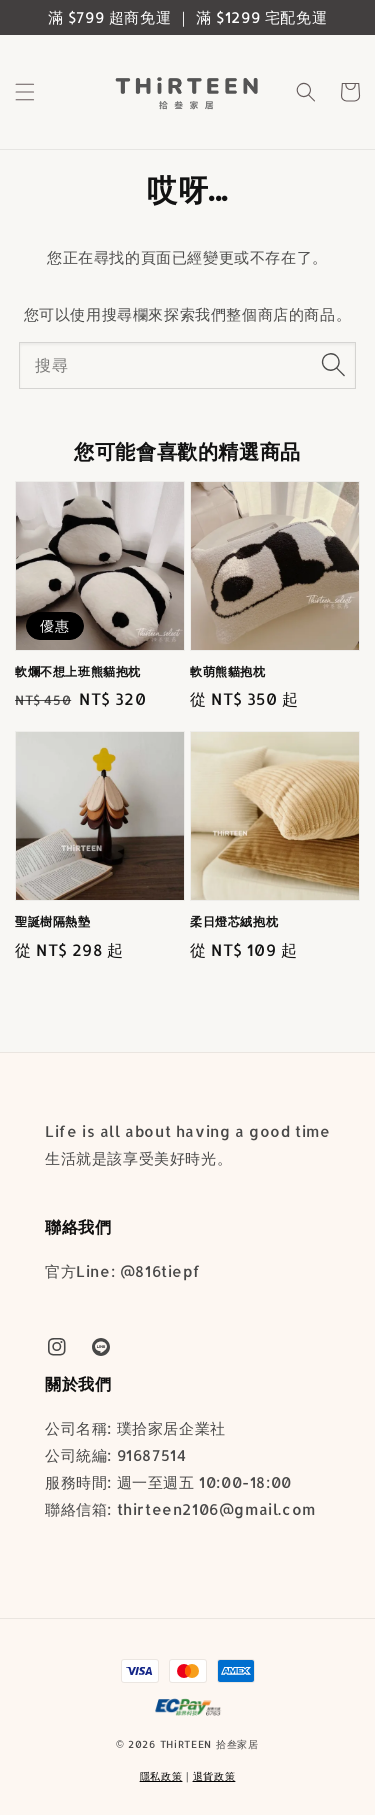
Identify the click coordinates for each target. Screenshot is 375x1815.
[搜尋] (333, 365)
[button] (25, 92)
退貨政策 (214, 1776)
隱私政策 (161, 1776)
